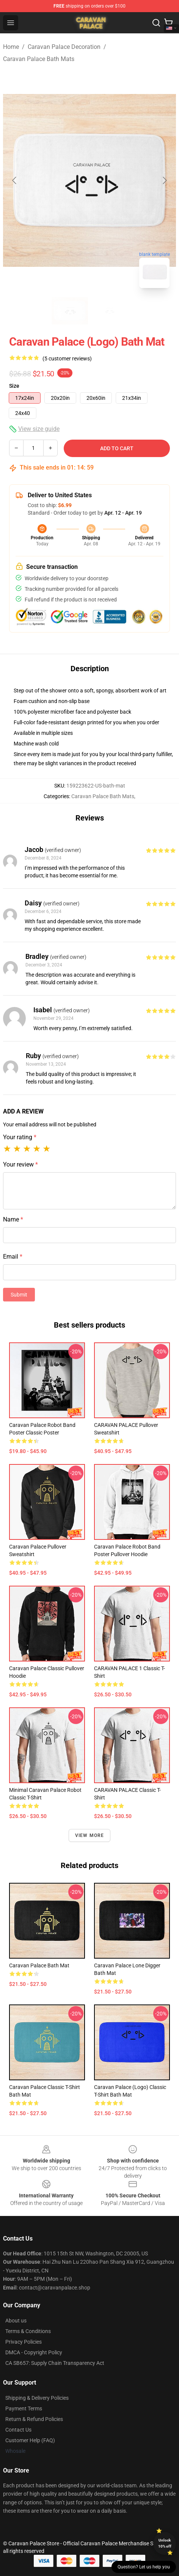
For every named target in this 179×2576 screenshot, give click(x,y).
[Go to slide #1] (70, 310)
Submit (19, 1295)
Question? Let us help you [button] (144, 2567)
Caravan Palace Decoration (64, 46)
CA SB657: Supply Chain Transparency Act (54, 2363)
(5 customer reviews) (67, 358)
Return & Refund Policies (34, 2419)
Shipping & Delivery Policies (37, 2398)
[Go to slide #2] (109, 310)
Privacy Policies (23, 2342)
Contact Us (18, 2430)
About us (16, 2321)
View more (89, 1835)
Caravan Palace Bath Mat (39, 1965)
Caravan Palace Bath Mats (38, 59)
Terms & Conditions (28, 2331)
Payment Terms (23, 2408)
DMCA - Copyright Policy (33, 2352)
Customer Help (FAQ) (30, 2440)
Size (14, 386)
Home (11, 46)
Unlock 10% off (164, 2543)
